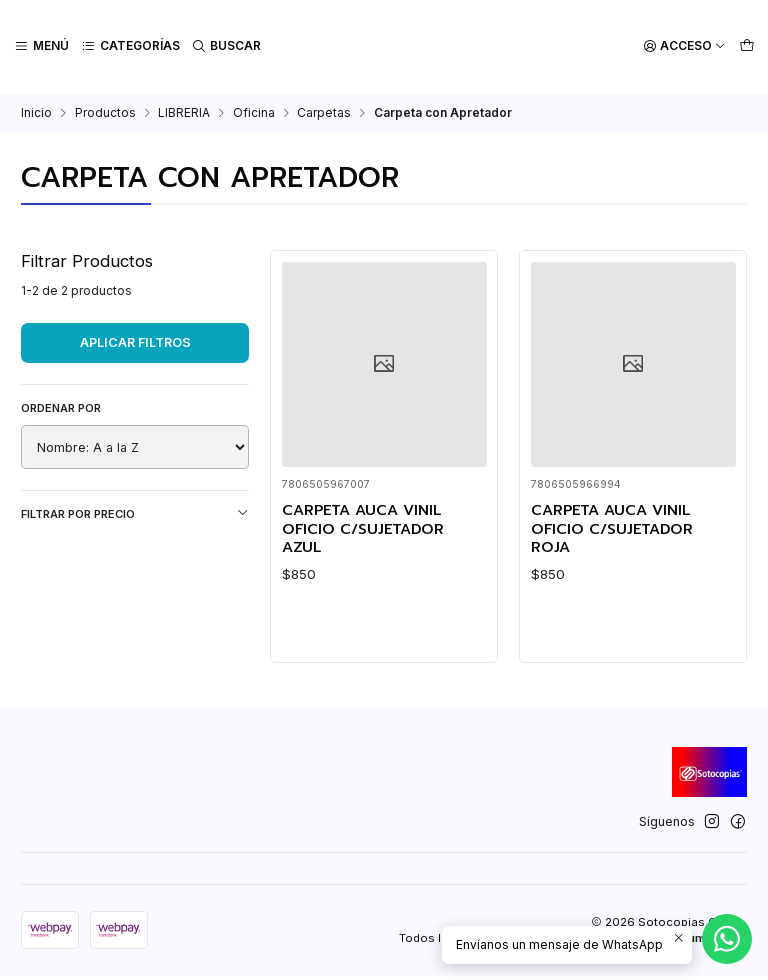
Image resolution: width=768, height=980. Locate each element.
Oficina (254, 111)
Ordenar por (61, 406)
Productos (105, 111)
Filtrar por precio (135, 511)
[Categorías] (129, 46)
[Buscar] (225, 46)
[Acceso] (685, 46)
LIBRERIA (184, 111)
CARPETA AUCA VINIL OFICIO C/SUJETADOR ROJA (615, 528)
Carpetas (324, 111)
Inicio (36, 111)
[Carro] (746, 46)
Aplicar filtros (135, 340)
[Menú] (41, 46)
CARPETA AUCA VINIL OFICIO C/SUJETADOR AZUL (366, 528)
